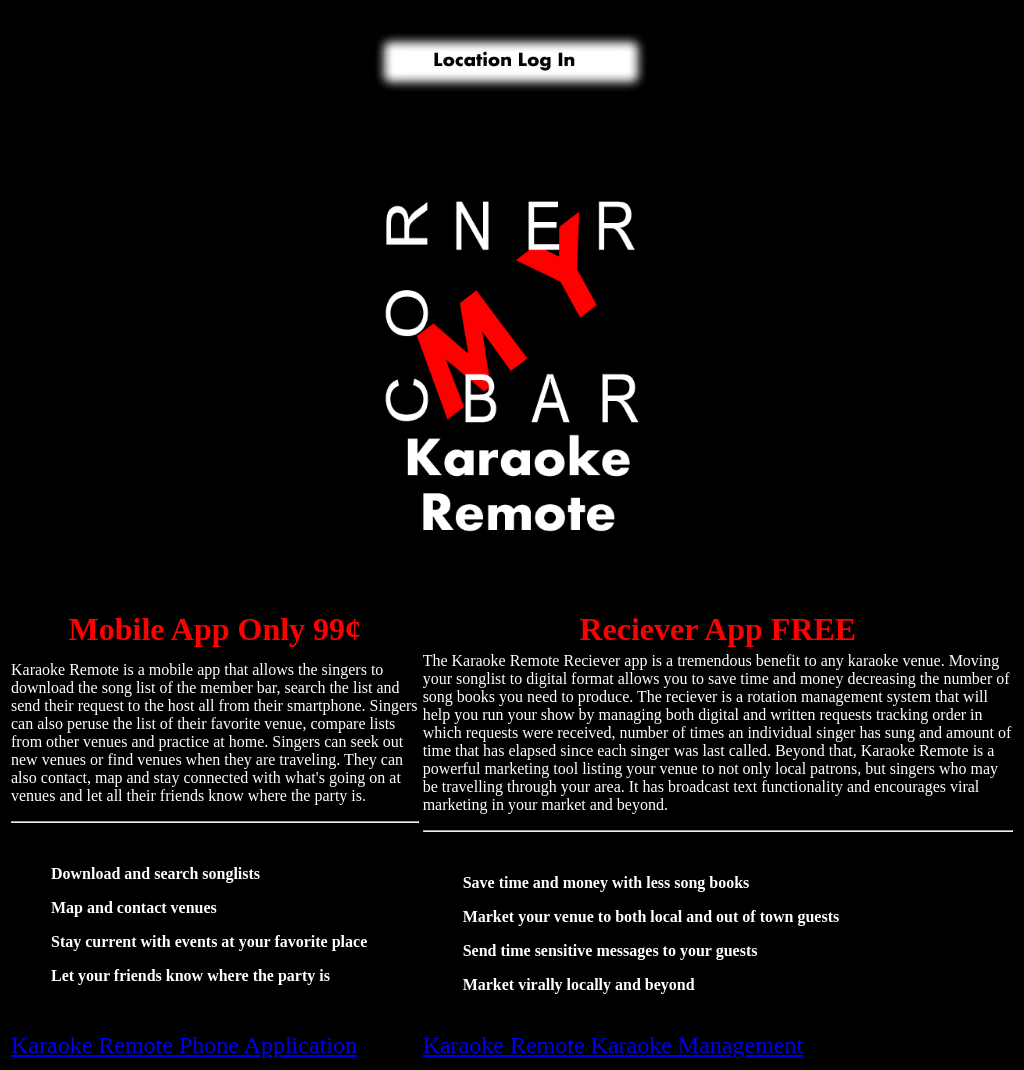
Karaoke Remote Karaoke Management (613, 1045)
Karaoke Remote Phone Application (184, 1045)
